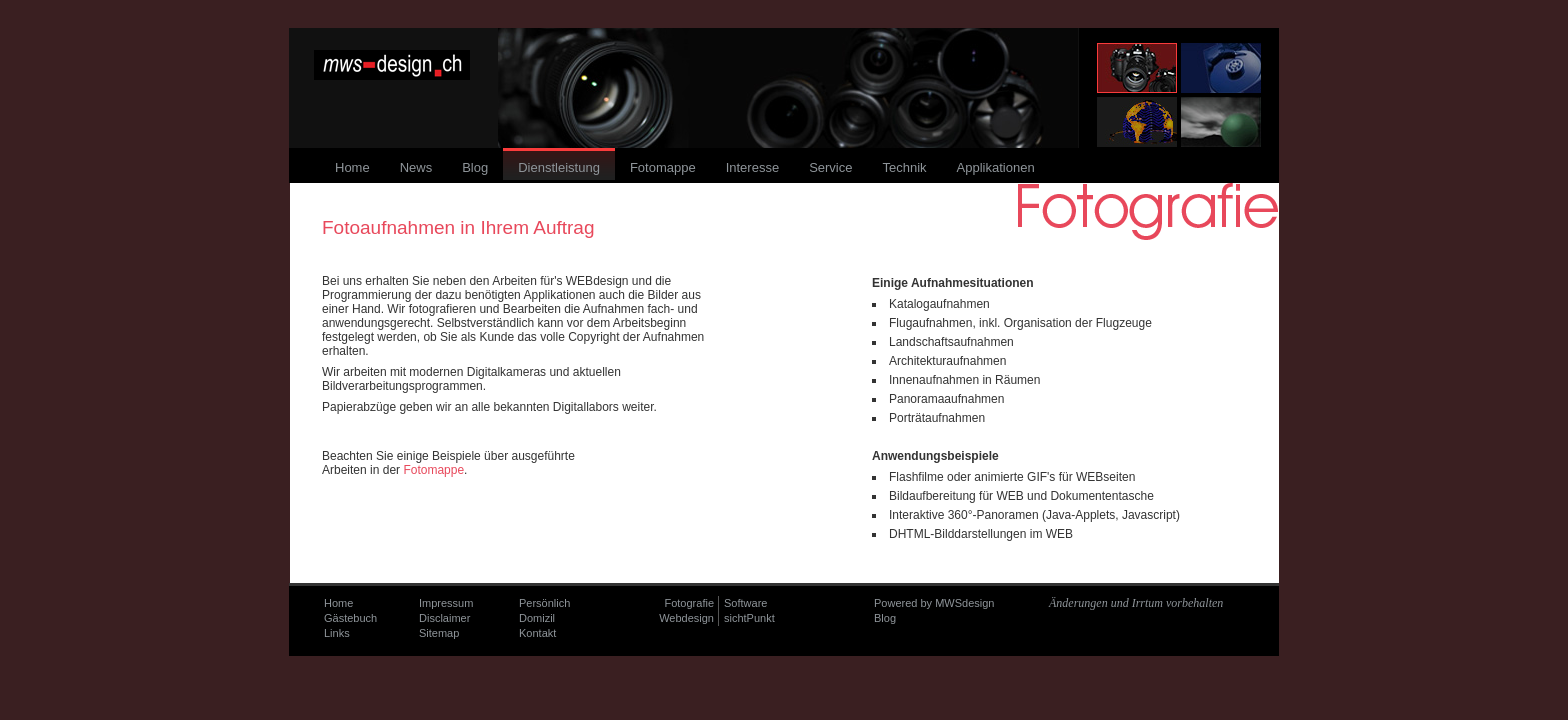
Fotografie (689, 603)
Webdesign (686, 618)
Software (745, 603)
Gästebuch (350, 618)
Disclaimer (444, 618)
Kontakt (537, 633)
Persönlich (544, 603)
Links (337, 633)
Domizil (537, 618)
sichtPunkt (749, 618)
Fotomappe (433, 470)
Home (338, 603)
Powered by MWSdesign (934, 603)
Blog (885, 618)
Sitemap (439, 633)
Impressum (446, 603)
